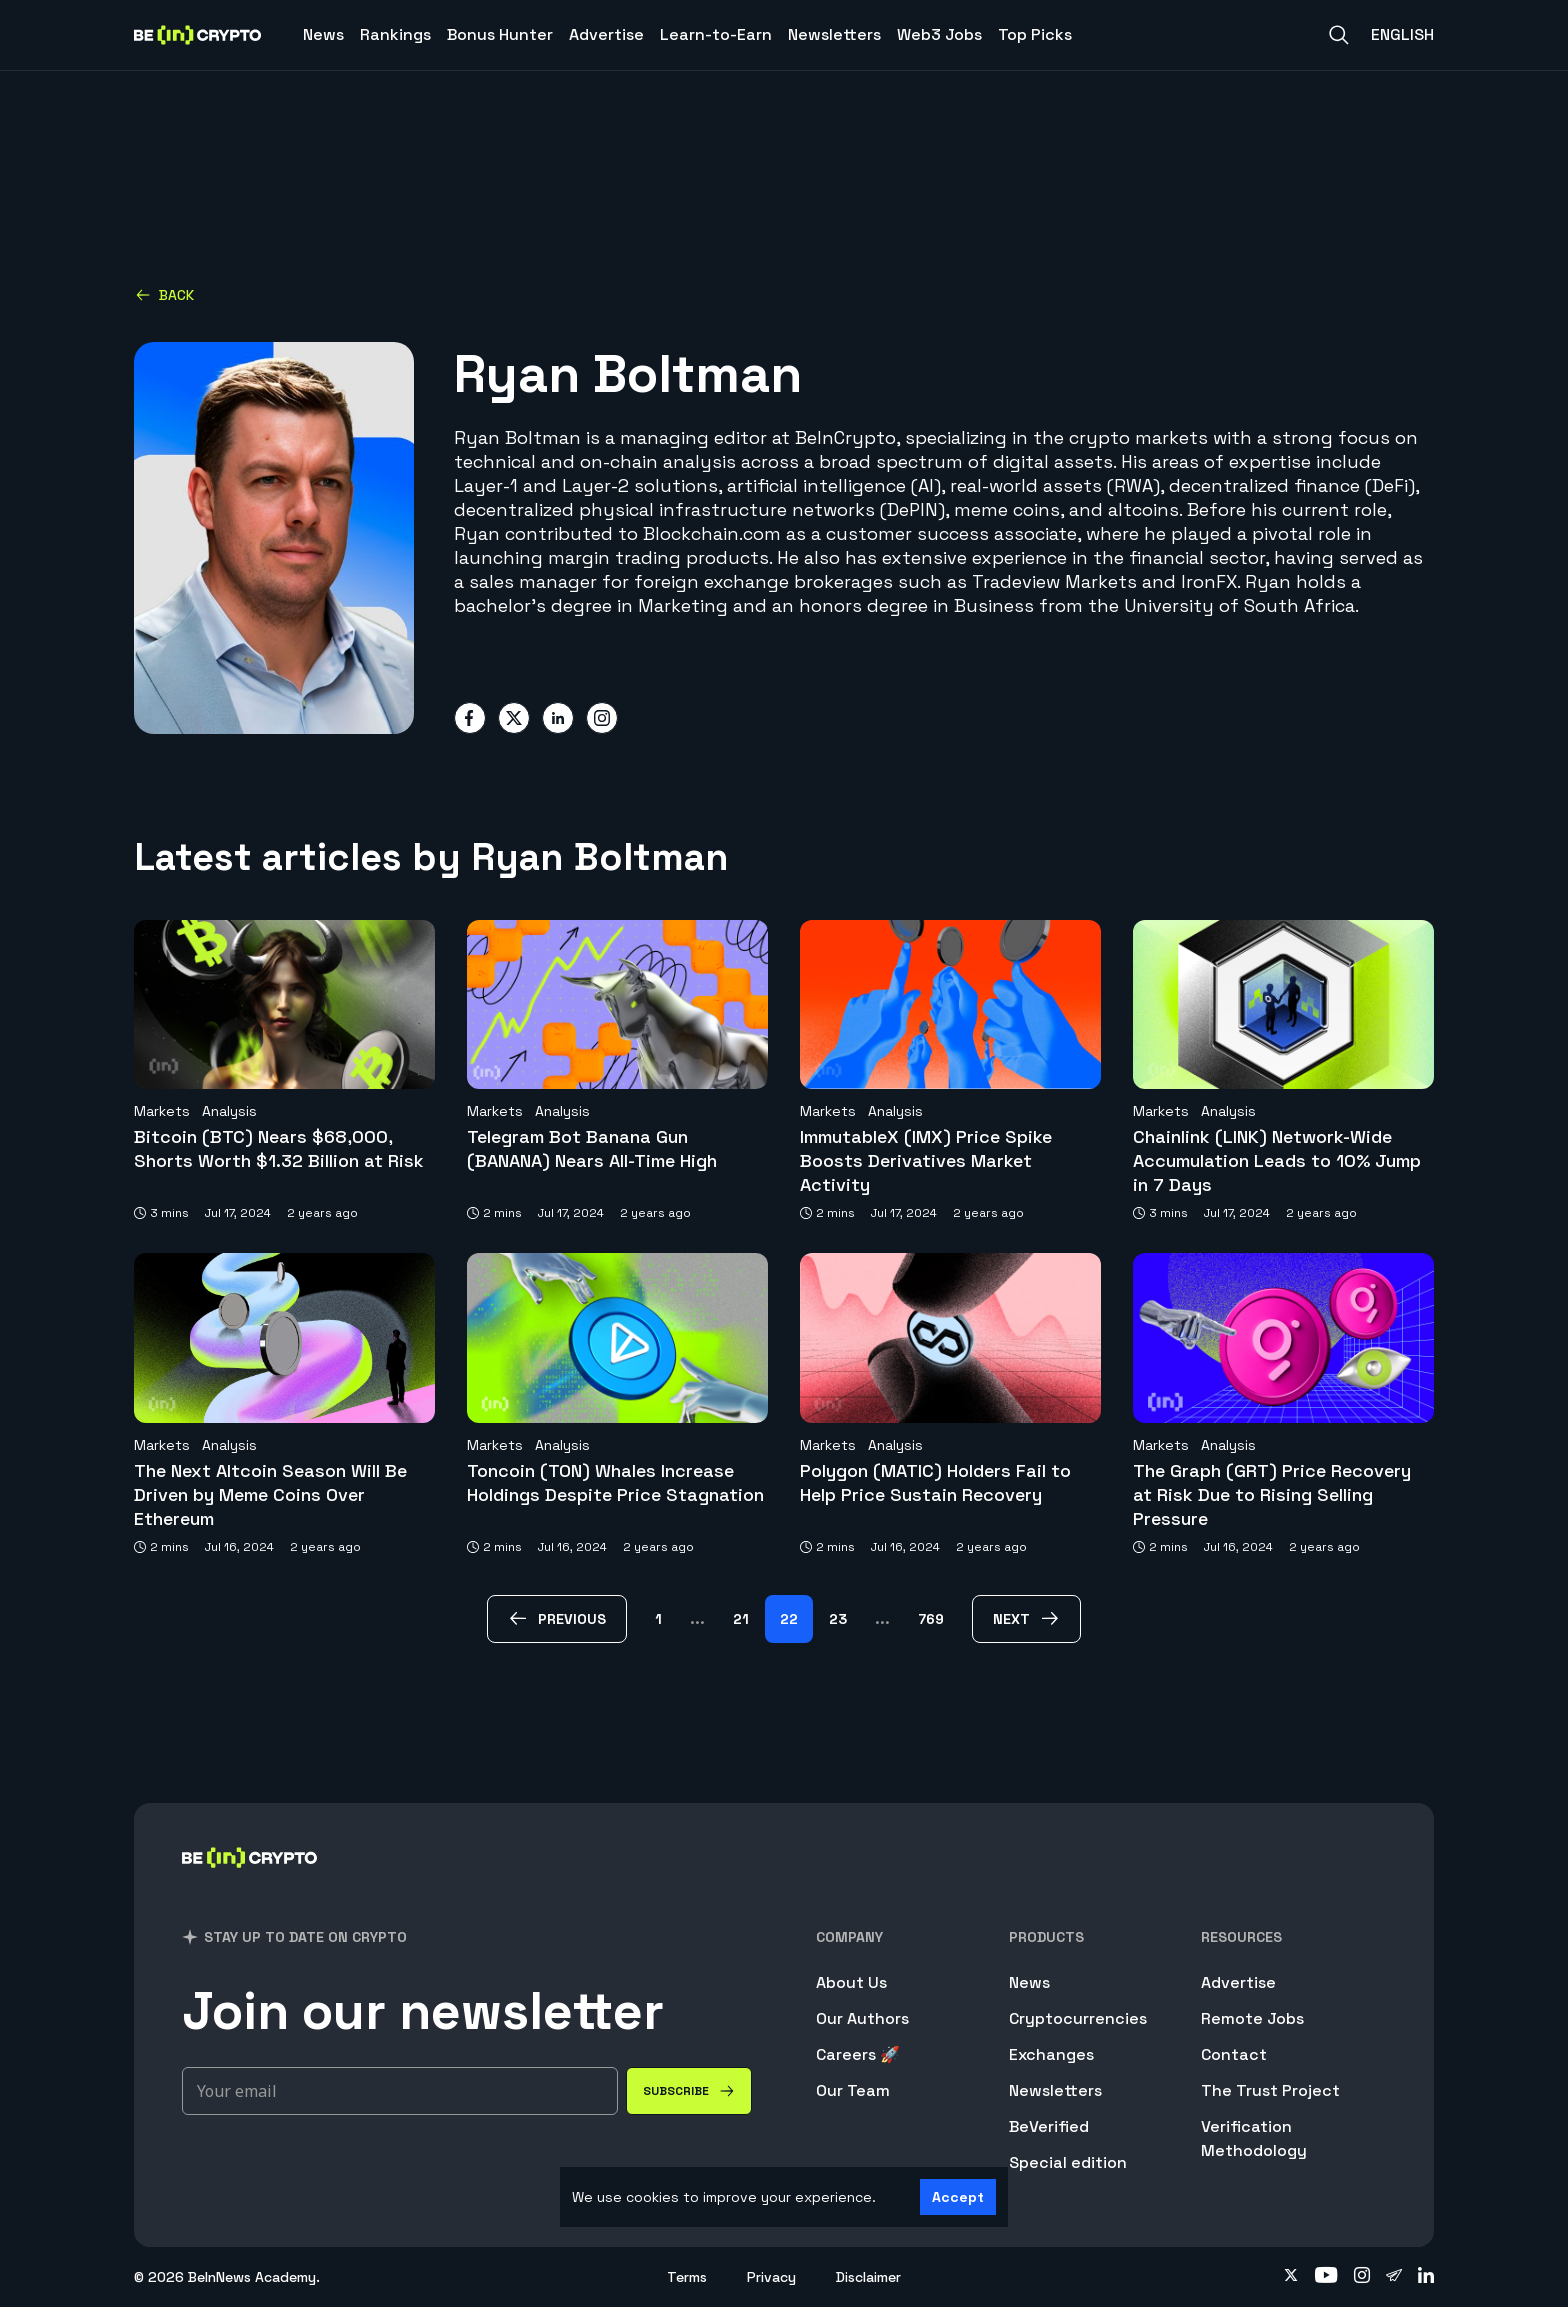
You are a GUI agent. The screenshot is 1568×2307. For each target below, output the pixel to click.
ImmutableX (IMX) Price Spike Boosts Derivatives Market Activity (926, 1160)
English (1402, 34)
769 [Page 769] (931, 1619)
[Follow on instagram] (1362, 2277)
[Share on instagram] (602, 718)
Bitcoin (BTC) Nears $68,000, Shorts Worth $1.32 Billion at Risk (279, 1148)
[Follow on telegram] (1394, 2277)
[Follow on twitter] (1291, 2277)
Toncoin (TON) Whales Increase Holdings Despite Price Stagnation (615, 1482)
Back (164, 295)
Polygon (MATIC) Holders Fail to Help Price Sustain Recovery (935, 1482)
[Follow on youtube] (1326, 2277)
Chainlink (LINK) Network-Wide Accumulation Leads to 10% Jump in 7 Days (1277, 1160)
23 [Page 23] (838, 1619)
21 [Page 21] (741, 1619)
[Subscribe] (689, 2091)
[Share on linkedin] (558, 718)
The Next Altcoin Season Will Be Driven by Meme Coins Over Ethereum (270, 1494)
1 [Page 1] (658, 1619)
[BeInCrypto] (250, 1883)
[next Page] (1026, 1619)
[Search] (1339, 35)
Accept (958, 2197)
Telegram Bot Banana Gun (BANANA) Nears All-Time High (592, 1148)
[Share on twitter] (514, 718)
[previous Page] (557, 1619)
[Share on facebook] (470, 718)
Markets (162, 1111)
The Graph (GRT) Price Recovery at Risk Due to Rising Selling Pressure (1272, 1494)
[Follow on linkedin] (1426, 2277)
